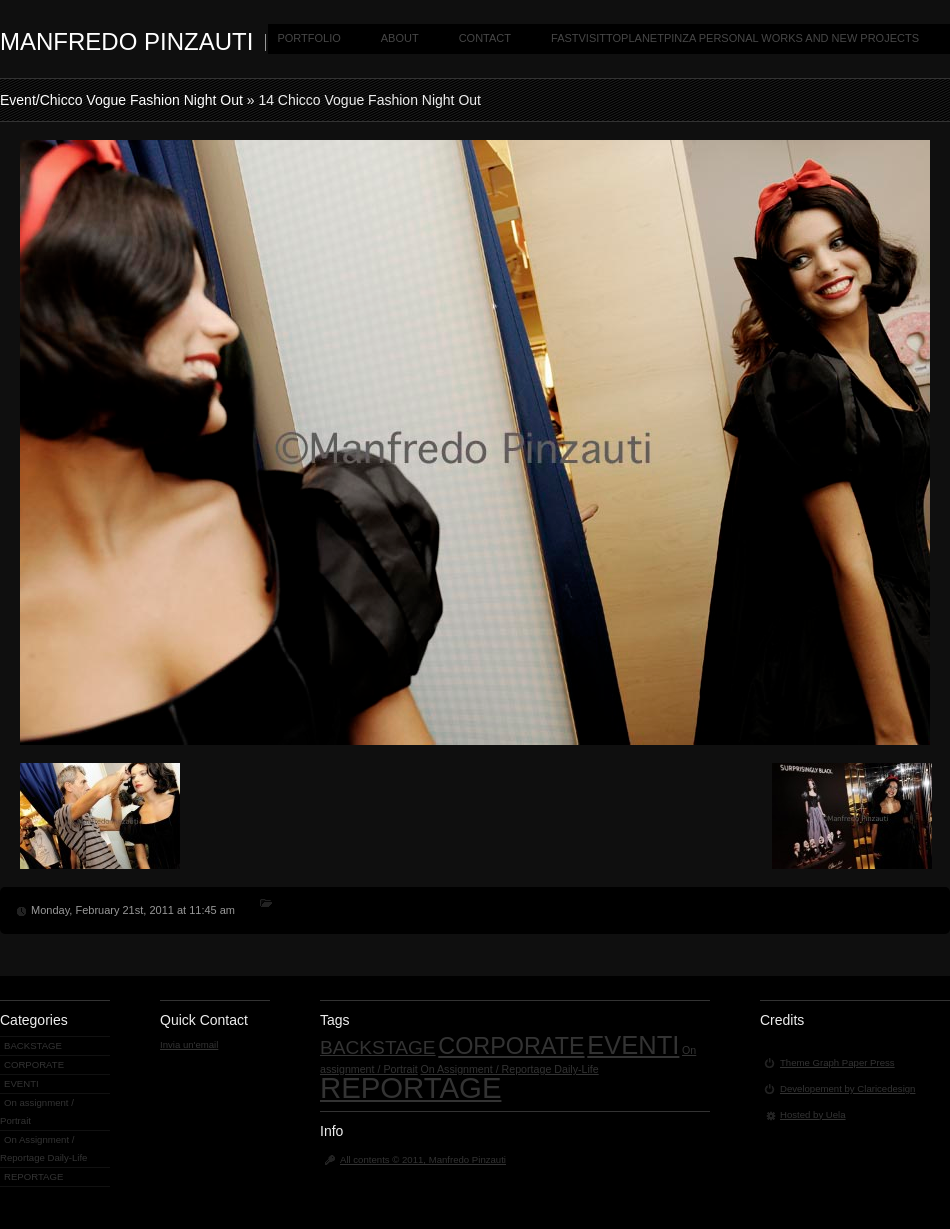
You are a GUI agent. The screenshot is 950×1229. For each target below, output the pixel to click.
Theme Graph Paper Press (837, 1062)
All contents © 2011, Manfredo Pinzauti (423, 1159)
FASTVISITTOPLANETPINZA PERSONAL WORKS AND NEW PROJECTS (735, 38)
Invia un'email (189, 1044)
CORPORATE (34, 1064)
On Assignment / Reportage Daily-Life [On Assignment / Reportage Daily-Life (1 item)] (509, 1069)
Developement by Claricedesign (847, 1088)
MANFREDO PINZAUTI (126, 41)
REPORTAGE (33, 1176)
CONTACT (485, 38)
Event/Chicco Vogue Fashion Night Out (121, 100)
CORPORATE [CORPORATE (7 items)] (511, 1046)
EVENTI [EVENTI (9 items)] (633, 1045)
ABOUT (400, 38)
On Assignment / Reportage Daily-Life (43, 1148)
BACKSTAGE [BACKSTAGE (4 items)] (378, 1047)
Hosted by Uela (813, 1114)
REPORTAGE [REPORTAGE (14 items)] (410, 1087)
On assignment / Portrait (37, 1111)
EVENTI (21, 1083)
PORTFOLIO (308, 38)
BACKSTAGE (33, 1045)
